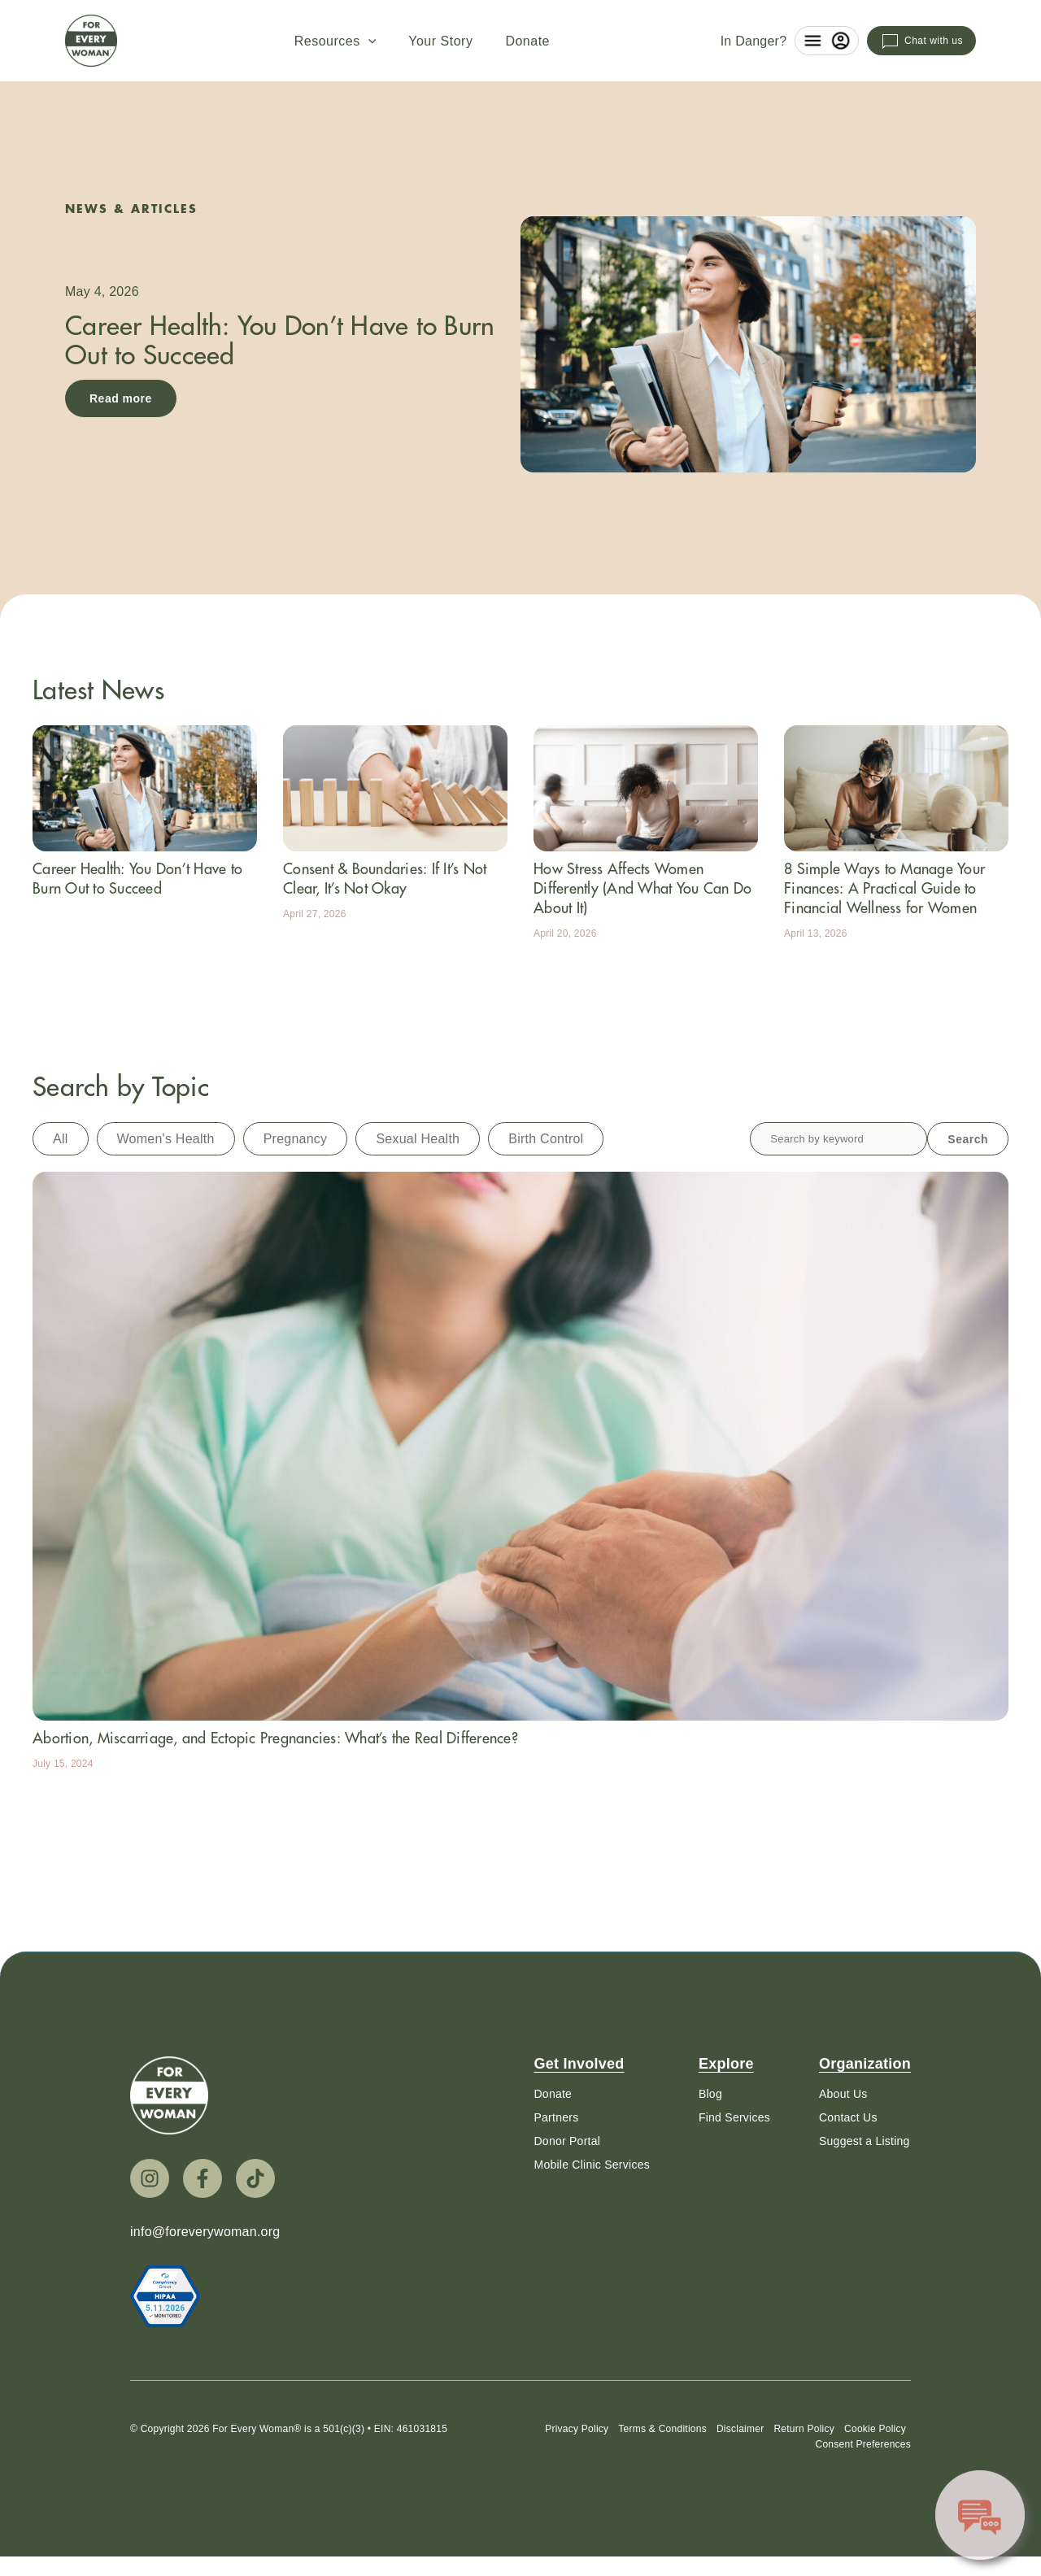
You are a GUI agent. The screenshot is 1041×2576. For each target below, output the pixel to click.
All (60, 1139)
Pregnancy (296, 1139)
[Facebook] (202, 2178)
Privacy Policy (576, 2434)
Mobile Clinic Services (591, 2164)
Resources (335, 41)
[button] (368, 41)
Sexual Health (418, 1139)
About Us (843, 2093)
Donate (527, 41)
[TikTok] (255, 2178)
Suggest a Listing (864, 2140)
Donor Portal (567, 2140)
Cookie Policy (875, 2434)
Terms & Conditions (662, 2434)
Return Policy (803, 2434)
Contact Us (848, 2117)
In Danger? (754, 41)
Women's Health (166, 1139)
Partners (556, 2117)
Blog (710, 2093)
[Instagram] (149, 2178)
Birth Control (545, 1139)
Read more (120, 398)
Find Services (734, 2117)
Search (967, 1139)
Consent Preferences (863, 2450)
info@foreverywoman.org (205, 2232)
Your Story (440, 41)
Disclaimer (740, 2434)
